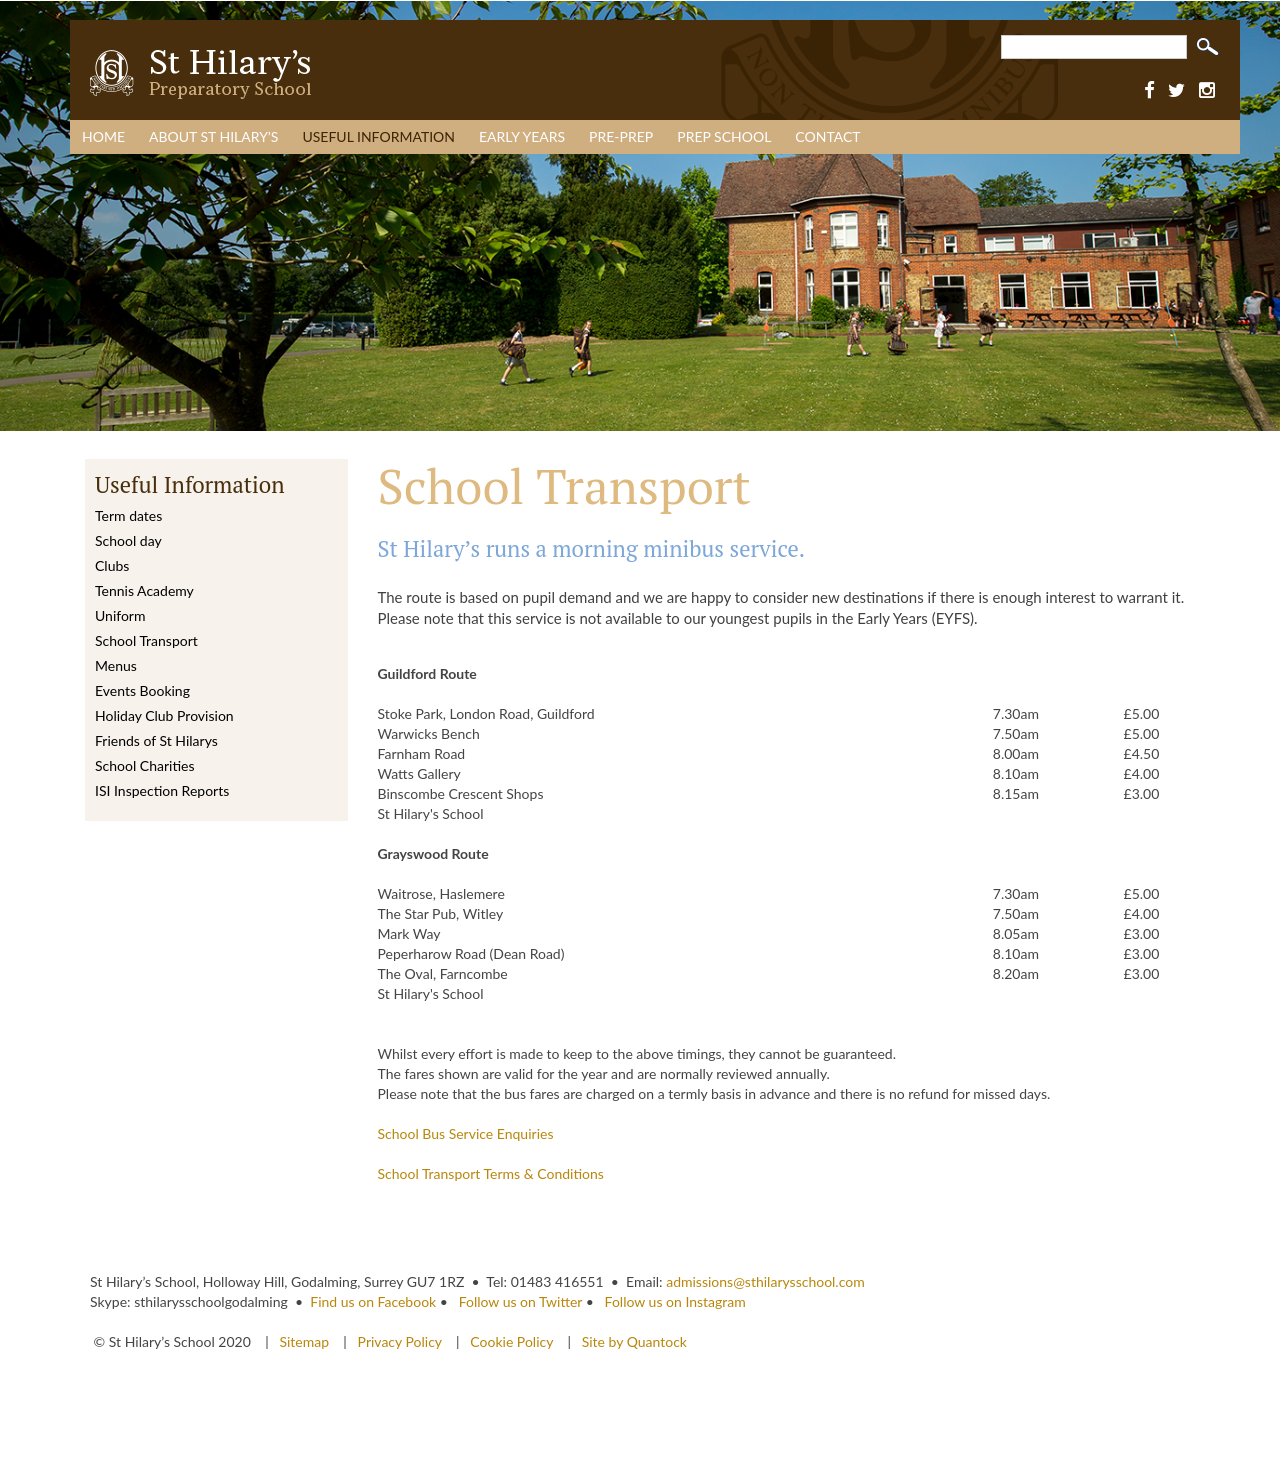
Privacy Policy (400, 1341)
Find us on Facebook (373, 1301)
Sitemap (305, 1341)
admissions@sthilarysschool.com (765, 1281)
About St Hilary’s (213, 136)
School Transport (146, 640)
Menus (116, 665)
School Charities (144, 765)
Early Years (522, 136)
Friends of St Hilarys (156, 740)
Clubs (112, 565)
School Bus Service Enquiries (466, 1133)
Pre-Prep (621, 136)
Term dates (128, 515)
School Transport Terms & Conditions (491, 1173)
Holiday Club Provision (164, 715)
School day (128, 540)
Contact (827, 136)
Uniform (120, 615)
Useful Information (378, 136)
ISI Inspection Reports (162, 790)
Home (103, 136)
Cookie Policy (511, 1341)
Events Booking (142, 690)
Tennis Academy (144, 590)
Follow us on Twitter (520, 1301)
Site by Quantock (632, 1341)
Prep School (724, 136)
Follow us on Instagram (675, 1301)
